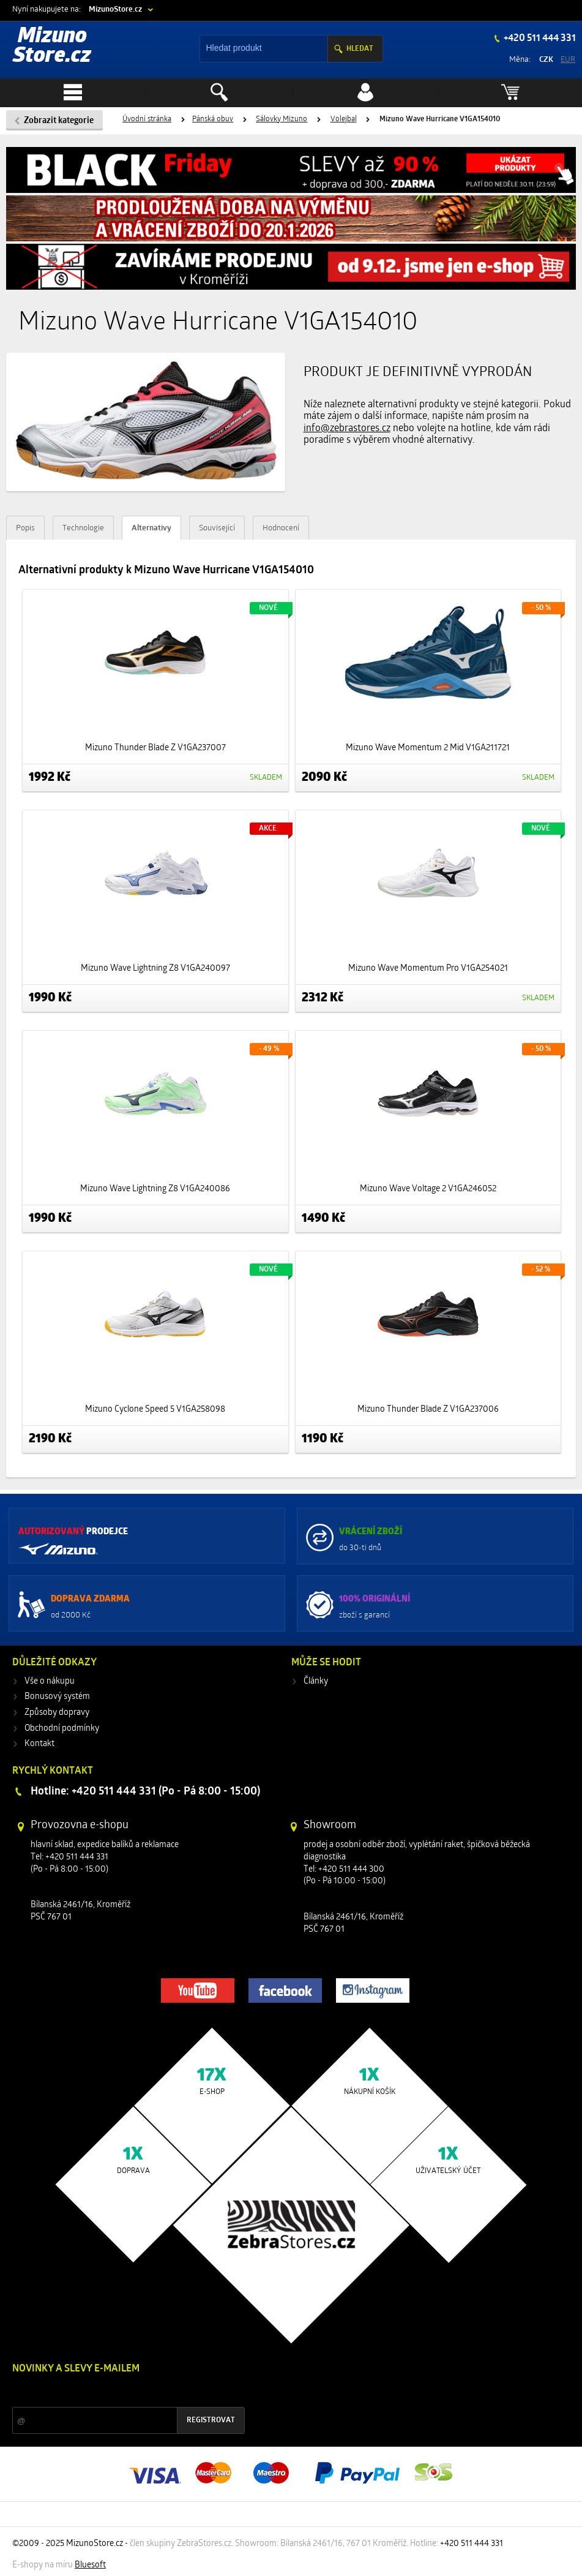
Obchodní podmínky (61, 1728)
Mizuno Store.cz (52, 46)
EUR (568, 60)
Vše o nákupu (49, 1681)
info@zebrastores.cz (347, 429)
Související (217, 528)
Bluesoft (90, 2565)
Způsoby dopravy (56, 1712)
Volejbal (343, 119)
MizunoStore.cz (115, 9)
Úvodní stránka (146, 119)
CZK (546, 60)
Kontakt (39, 1744)
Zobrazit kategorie (59, 121)
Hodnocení (281, 528)
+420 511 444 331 (539, 38)
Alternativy (151, 528)
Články (316, 1681)
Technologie (83, 528)
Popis (25, 528)
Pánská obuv (212, 119)
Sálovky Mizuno (281, 119)
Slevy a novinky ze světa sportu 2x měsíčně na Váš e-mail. (117, 2392)
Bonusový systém (57, 1696)
